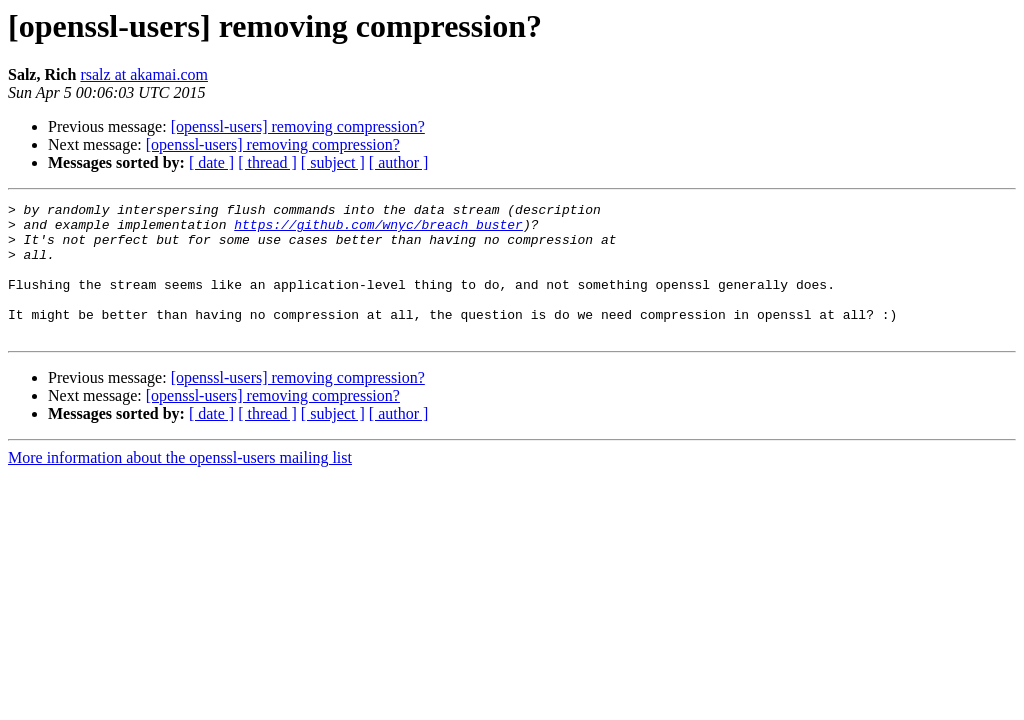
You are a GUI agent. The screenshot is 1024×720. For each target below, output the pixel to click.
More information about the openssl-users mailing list (180, 484)
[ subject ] (333, 162)
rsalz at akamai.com (144, 74)
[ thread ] (267, 162)
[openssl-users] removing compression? (298, 126)
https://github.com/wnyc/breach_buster (378, 230)
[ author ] (399, 162)
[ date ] (211, 162)
